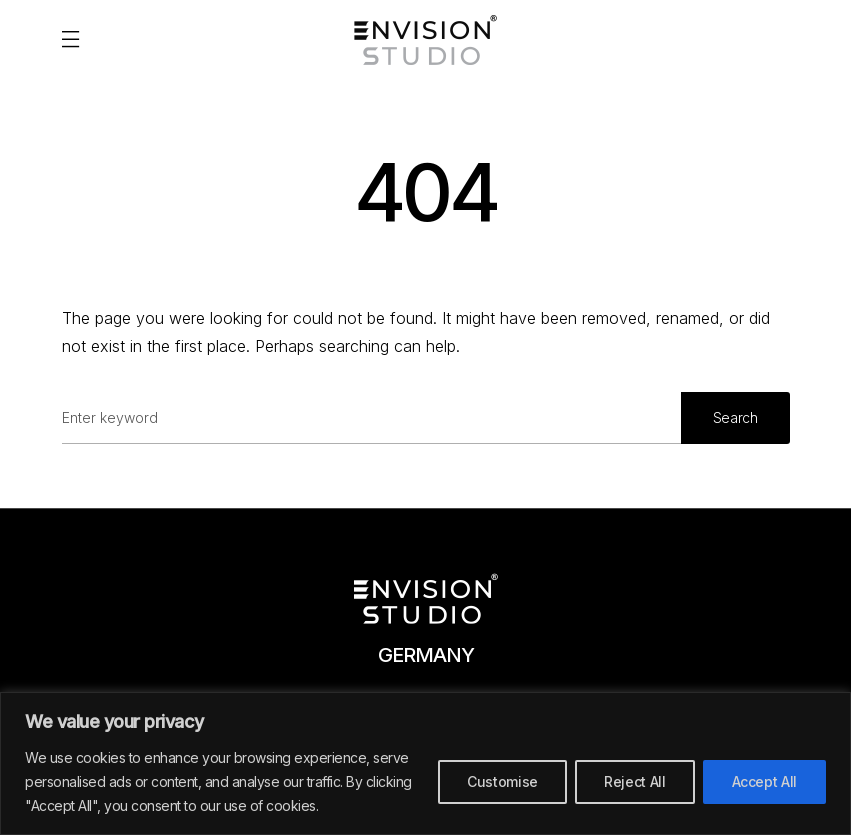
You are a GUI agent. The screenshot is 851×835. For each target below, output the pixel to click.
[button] (70, 40)
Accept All (765, 781)
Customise (502, 781)
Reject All (635, 781)
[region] (425, 763)
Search (735, 417)
